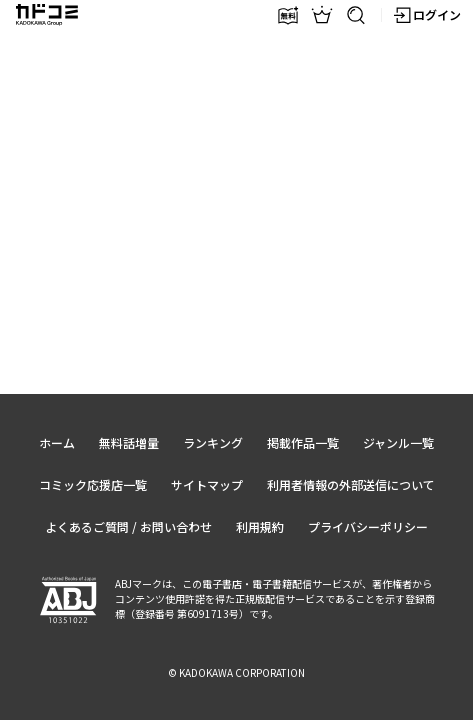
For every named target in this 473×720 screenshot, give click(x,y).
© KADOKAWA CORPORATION (236, 672)
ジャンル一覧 (398, 442)
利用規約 (260, 526)
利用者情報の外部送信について (351, 484)
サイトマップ (207, 484)
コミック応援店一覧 (93, 484)
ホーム (57, 442)
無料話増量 (129, 442)
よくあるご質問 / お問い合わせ (128, 526)
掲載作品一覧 (303, 442)
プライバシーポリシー (368, 526)
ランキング (213, 442)
